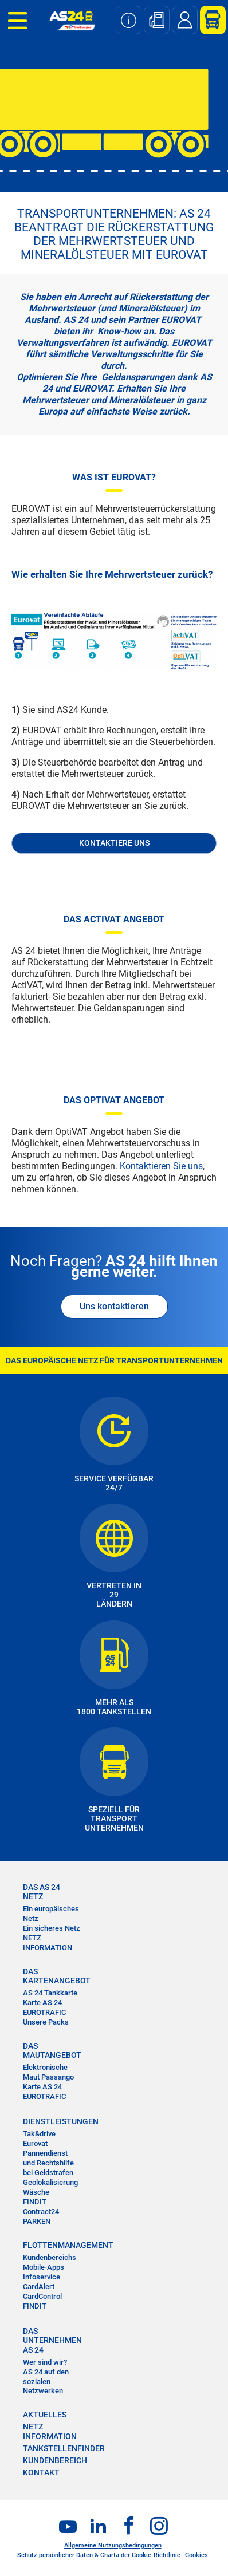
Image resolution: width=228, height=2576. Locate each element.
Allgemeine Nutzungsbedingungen (113, 2545)
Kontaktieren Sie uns (161, 1166)
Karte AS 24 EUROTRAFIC (44, 2007)
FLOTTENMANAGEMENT (52, 2245)
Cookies (196, 2555)
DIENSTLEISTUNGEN (52, 2121)
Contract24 (41, 2211)
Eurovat (35, 2143)
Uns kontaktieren (114, 1306)
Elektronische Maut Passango (48, 2072)
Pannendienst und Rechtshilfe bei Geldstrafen (48, 2163)
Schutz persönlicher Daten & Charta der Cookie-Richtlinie (98, 2555)
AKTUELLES (44, 2414)
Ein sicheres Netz (51, 1928)
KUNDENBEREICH (55, 2460)
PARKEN (36, 2221)
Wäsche (36, 2192)
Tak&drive (39, 2133)
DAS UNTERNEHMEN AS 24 (52, 2340)
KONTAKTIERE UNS (114, 842)
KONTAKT (41, 2472)
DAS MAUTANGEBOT (52, 2050)
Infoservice (41, 2277)
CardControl (42, 2296)
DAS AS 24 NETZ (41, 1892)
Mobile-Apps (43, 2267)
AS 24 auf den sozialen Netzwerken (46, 2382)
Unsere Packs (46, 2022)
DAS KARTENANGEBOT (52, 1976)
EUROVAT (181, 319)
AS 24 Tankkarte (50, 1993)
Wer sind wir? (45, 2362)
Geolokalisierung (50, 2182)
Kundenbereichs (49, 2257)
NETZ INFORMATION (47, 1943)
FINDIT (34, 2202)
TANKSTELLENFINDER (64, 2448)
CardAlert (38, 2286)
